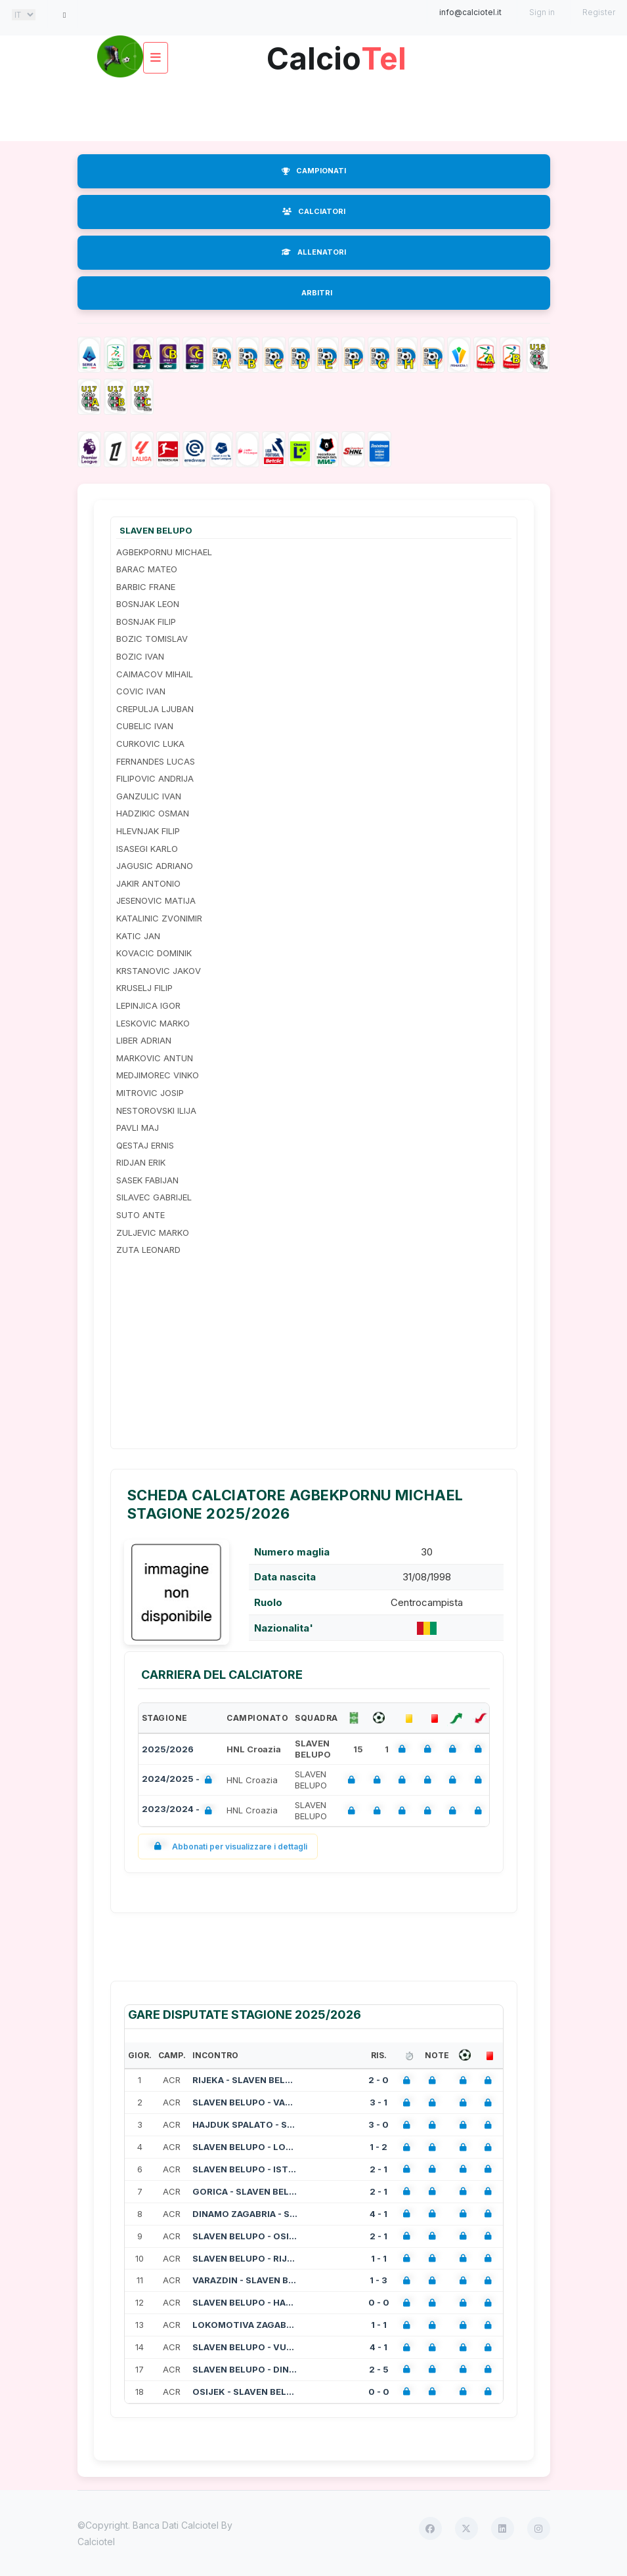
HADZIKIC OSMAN (152, 813)
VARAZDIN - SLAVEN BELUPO (244, 2280)
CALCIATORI (313, 211)
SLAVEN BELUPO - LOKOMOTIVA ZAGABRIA (244, 2147)
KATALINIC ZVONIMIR (159, 918)
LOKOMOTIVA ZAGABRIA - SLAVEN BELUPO (244, 2324)
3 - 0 (378, 2124)
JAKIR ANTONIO (148, 883)
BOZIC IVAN (140, 656)
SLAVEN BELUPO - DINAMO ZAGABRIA (244, 2369)
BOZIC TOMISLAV (152, 638)
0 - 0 (378, 2302)
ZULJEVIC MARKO (152, 1232)
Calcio (337, 53)
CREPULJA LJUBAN (155, 709)
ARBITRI (316, 292)
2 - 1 (378, 2169)
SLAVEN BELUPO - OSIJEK (244, 2236)
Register (598, 12)
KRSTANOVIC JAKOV (158, 970)
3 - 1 (378, 2102)
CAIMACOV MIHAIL (154, 674)
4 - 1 (378, 2213)
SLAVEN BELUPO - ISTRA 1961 (244, 2169)
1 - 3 (378, 2280)
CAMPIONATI (314, 170)
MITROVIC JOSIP (150, 1092)
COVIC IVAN (140, 691)
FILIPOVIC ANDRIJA (155, 778)
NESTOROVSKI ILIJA (156, 1110)
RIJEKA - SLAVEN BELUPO (244, 2080)
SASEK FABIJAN (147, 1180)
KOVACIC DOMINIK (154, 953)
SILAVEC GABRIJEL (154, 1197)
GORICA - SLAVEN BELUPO (244, 2191)
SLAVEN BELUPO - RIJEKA (244, 2258)
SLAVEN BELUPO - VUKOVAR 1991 (244, 2347)
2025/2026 (168, 1749)
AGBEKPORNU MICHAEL (164, 552)
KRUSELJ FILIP (144, 987)
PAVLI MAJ (137, 1127)
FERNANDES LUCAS (155, 761)
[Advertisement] (316, 108)
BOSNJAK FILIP (146, 621)
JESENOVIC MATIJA (156, 900)
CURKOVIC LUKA (150, 743)
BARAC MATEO (146, 569)
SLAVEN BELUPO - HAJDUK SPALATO (244, 2302)
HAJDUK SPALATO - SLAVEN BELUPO (244, 2124)
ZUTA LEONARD (148, 1249)
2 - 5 (379, 2369)
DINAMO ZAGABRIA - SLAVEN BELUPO (244, 2213)
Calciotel (96, 2541)
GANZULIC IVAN (148, 796)
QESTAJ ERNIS (145, 1145)
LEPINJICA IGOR (148, 1005)
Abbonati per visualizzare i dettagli (228, 1846)
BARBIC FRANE (145, 586)
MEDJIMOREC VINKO (157, 1075)
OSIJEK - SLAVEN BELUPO (244, 2391)
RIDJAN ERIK (140, 1162)
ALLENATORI (314, 252)
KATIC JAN (138, 936)
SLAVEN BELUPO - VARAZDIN (244, 2102)
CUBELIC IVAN (144, 726)
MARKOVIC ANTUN (154, 1058)
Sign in (542, 12)
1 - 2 (378, 2147)
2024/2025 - (179, 1780)
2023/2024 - (179, 1810)
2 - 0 (378, 2080)
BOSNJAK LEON (147, 604)
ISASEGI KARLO (147, 848)
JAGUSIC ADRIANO (154, 865)
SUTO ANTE (140, 1215)
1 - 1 (379, 2258)
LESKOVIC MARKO (153, 1023)
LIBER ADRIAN (143, 1040)
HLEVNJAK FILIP (148, 831)
